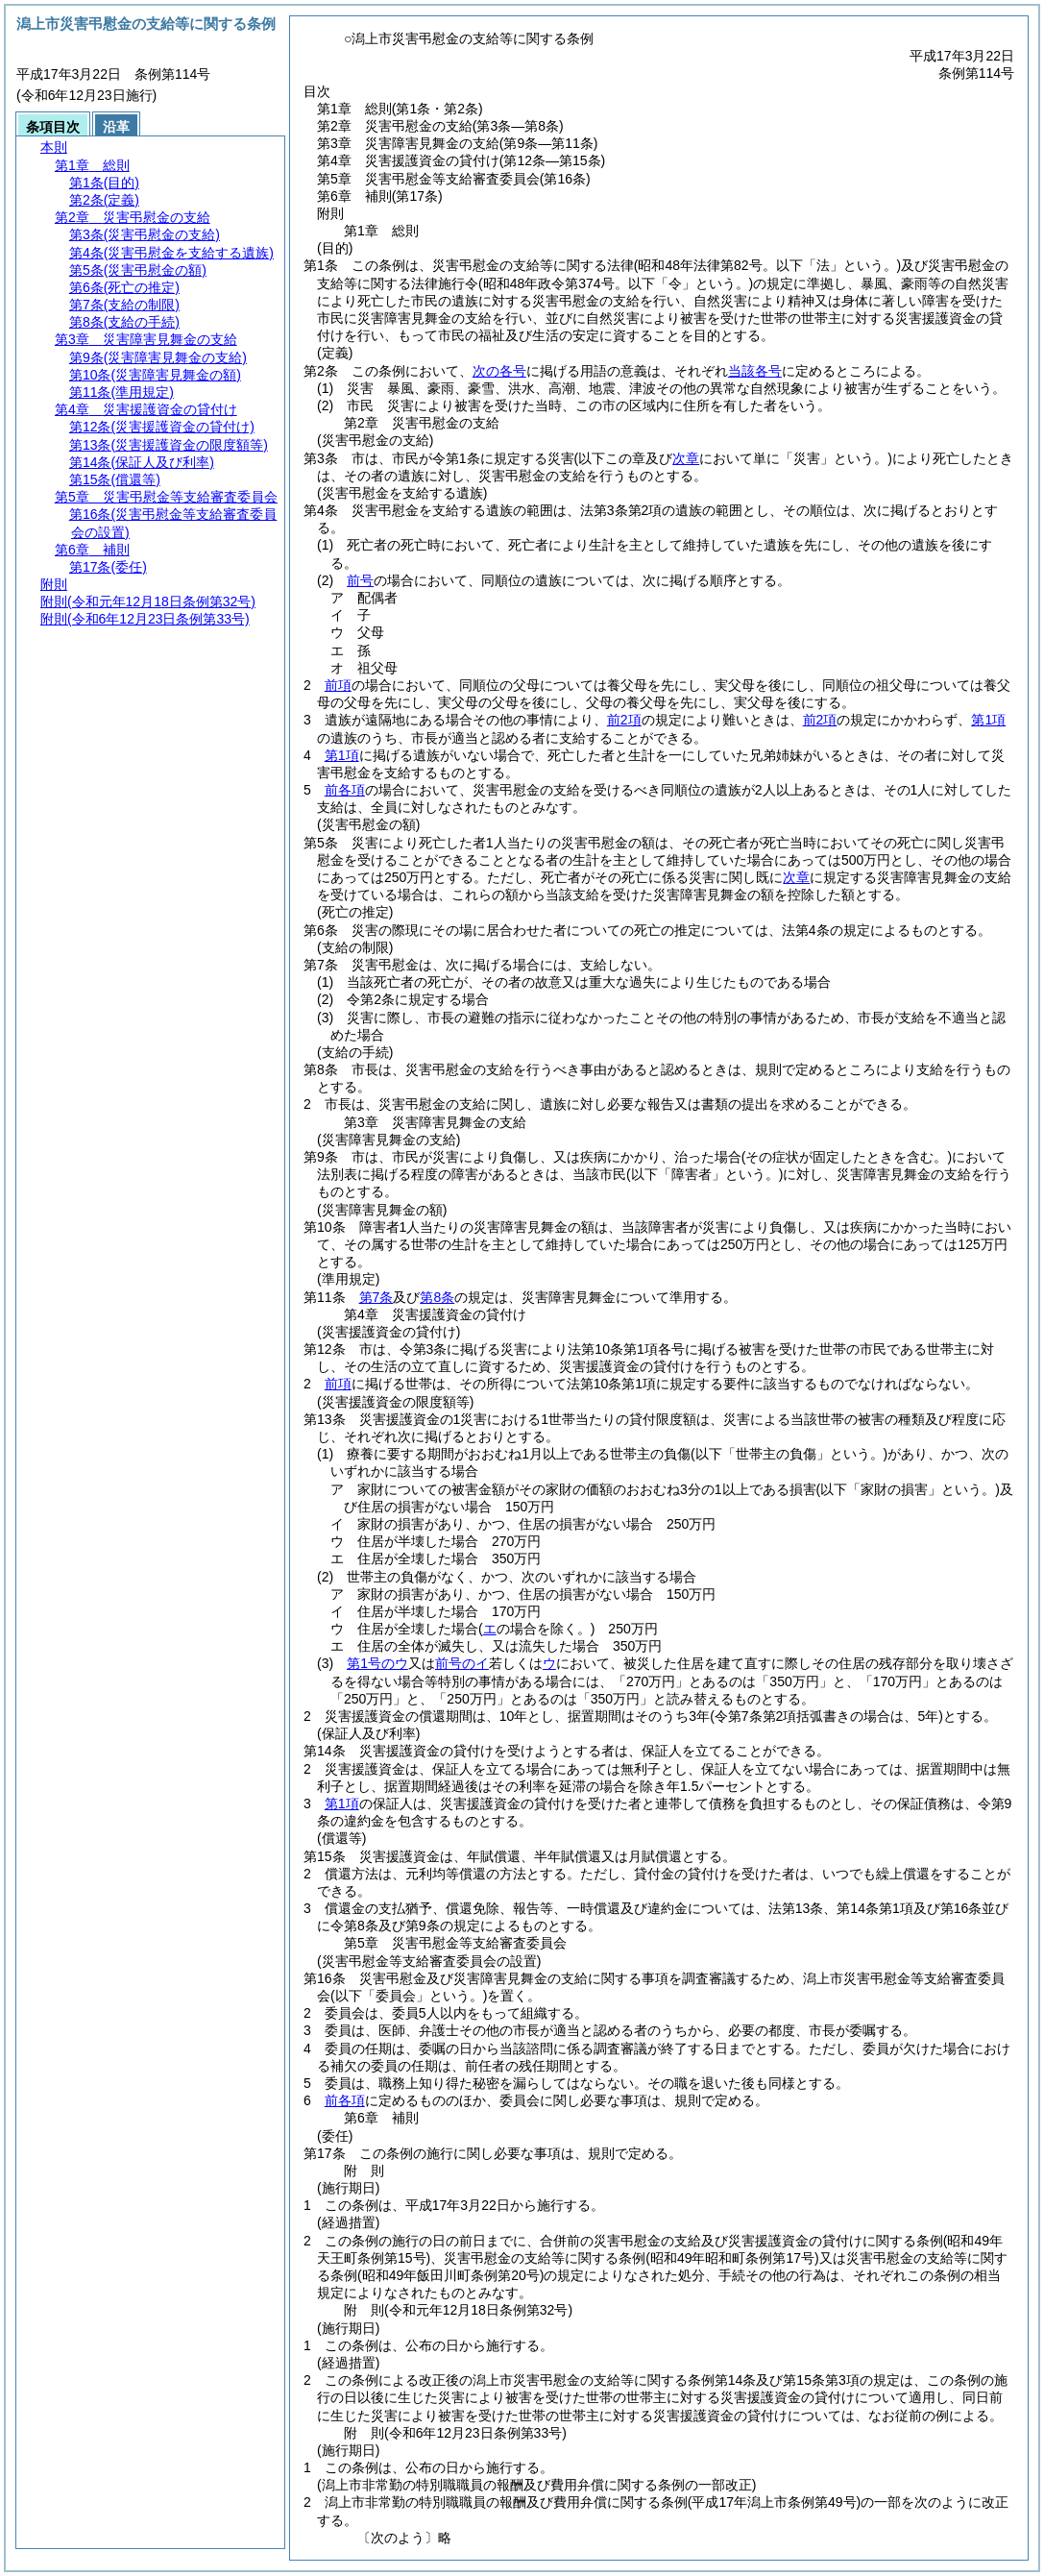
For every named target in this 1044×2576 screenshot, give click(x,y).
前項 (338, 685)
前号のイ (462, 1663)
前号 (360, 580)
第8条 (437, 1297)
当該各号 (755, 371)
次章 (796, 877)
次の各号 (499, 371)
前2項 (624, 719)
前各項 (345, 789)
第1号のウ (377, 1663)
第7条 (376, 1297)
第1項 (988, 719)
